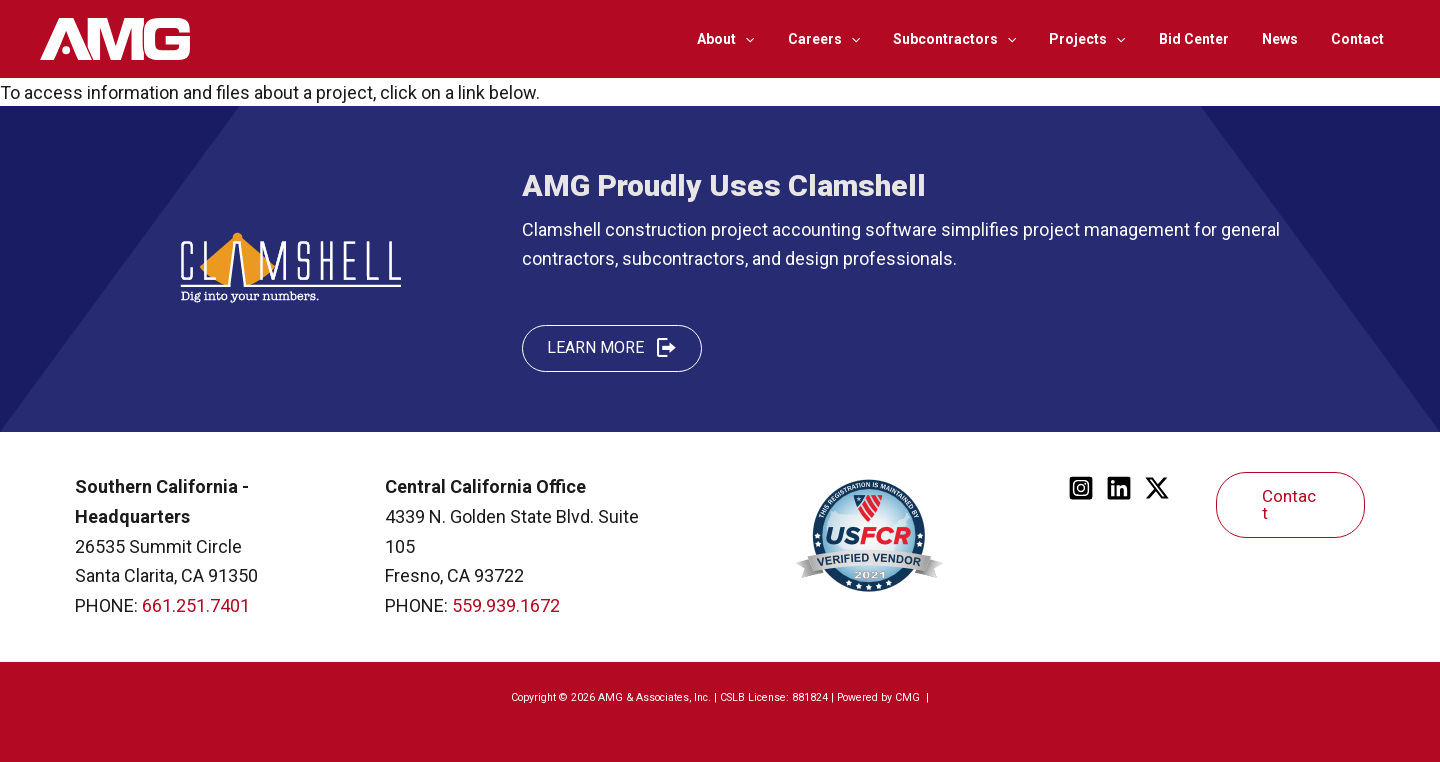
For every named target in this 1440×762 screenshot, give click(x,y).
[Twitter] (1157, 488)
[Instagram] (1081, 488)
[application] (777, 39)
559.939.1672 (506, 605)
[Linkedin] (1119, 488)
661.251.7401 (196, 605)
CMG (909, 697)
